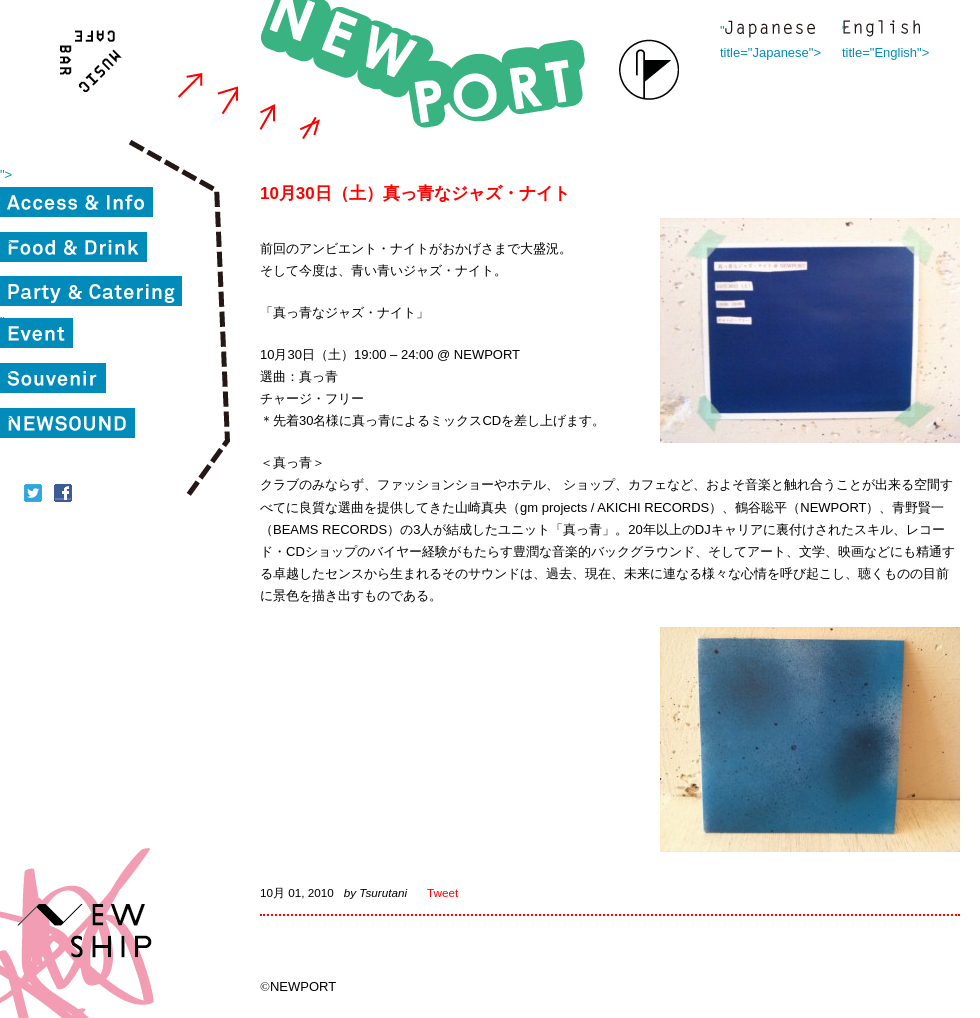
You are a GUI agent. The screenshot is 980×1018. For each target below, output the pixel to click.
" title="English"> (881, 30)
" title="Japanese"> (770, 30)
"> (6, 174)
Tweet (442, 892)
